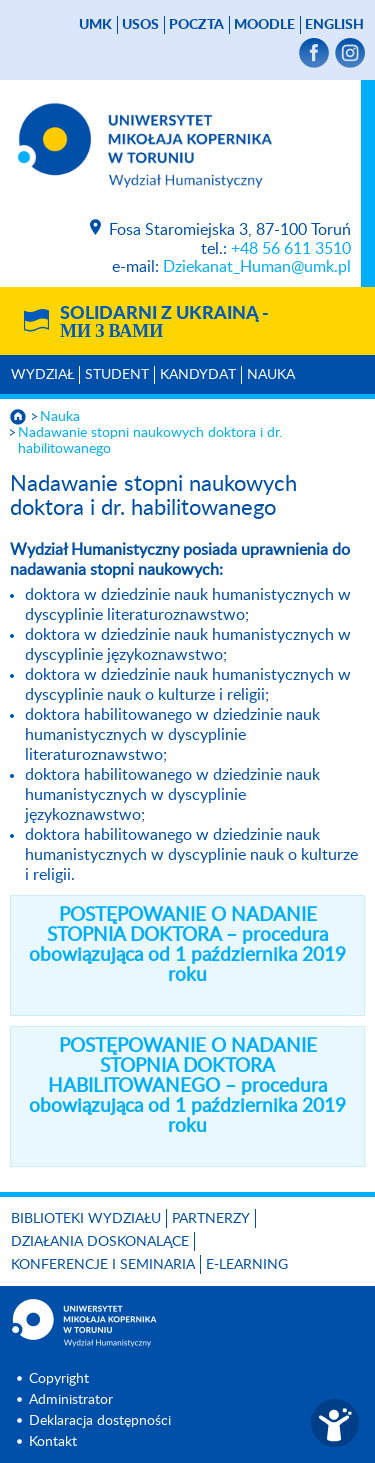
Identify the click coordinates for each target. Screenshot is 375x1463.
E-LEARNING (247, 1265)
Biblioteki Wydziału (86, 1219)
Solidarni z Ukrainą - (164, 323)
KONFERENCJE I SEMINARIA (103, 1265)
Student (117, 375)
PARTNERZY (211, 1219)
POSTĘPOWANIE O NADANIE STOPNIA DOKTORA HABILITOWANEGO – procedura (187, 1086)
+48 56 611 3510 (291, 249)
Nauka (271, 375)
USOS (140, 25)
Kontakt (53, 1442)
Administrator (71, 1400)
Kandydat (198, 375)
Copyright (59, 1379)
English (334, 25)
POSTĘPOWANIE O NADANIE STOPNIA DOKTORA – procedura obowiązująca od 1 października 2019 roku (187, 945)
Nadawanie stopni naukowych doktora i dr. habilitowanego (150, 441)
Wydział (42, 375)
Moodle (264, 25)
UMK (95, 25)
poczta (196, 25)
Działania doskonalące (100, 1242)
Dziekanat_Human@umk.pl (257, 267)
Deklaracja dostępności (100, 1421)
